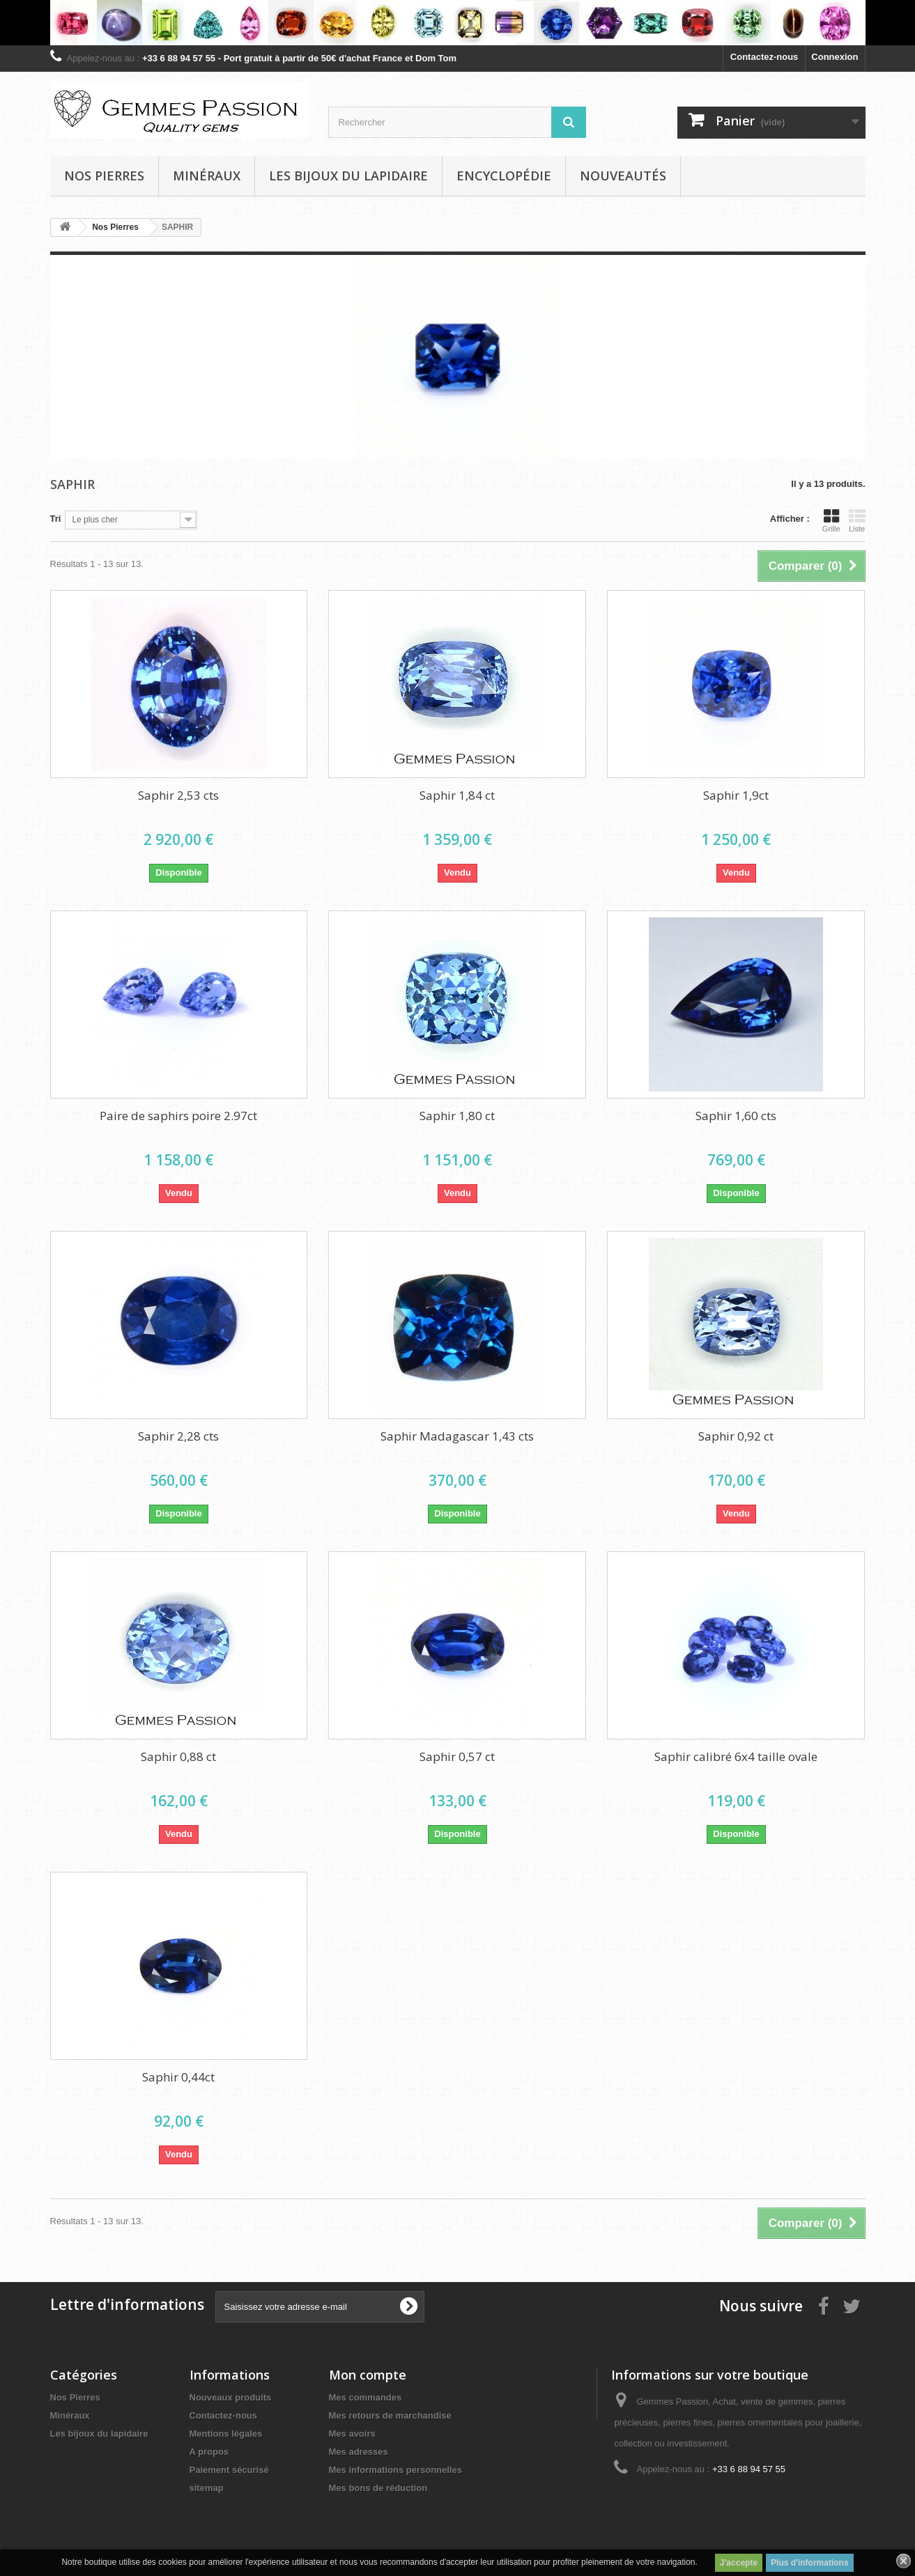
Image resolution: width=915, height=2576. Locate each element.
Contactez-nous (764, 57)
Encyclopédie (503, 175)
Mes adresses (358, 2451)
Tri (55, 518)
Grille (831, 520)
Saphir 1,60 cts (735, 1116)
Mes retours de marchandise (390, 2415)
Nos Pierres (75, 2397)
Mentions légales (226, 2433)
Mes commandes (365, 2397)
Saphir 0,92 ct (736, 1436)
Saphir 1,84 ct (457, 795)
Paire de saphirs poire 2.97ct (178, 1116)
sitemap (207, 2488)
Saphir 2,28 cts (178, 1436)
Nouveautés (623, 175)
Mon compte (367, 2374)
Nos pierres (104, 175)
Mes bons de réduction (378, 2488)
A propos (209, 2451)
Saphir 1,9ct (736, 795)
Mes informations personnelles (395, 2470)
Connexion (834, 57)
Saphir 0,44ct (178, 2077)
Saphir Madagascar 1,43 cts (457, 1436)
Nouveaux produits (231, 2397)
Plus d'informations (810, 2563)
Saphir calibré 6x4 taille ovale (735, 1756)
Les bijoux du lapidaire (348, 175)
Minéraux (206, 175)
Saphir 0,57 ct (457, 1756)
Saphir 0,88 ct (178, 1756)
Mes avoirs (352, 2433)
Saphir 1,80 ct (457, 1116)
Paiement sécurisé (229, 2470)
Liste (857, 520)
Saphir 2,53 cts (178, 795)
